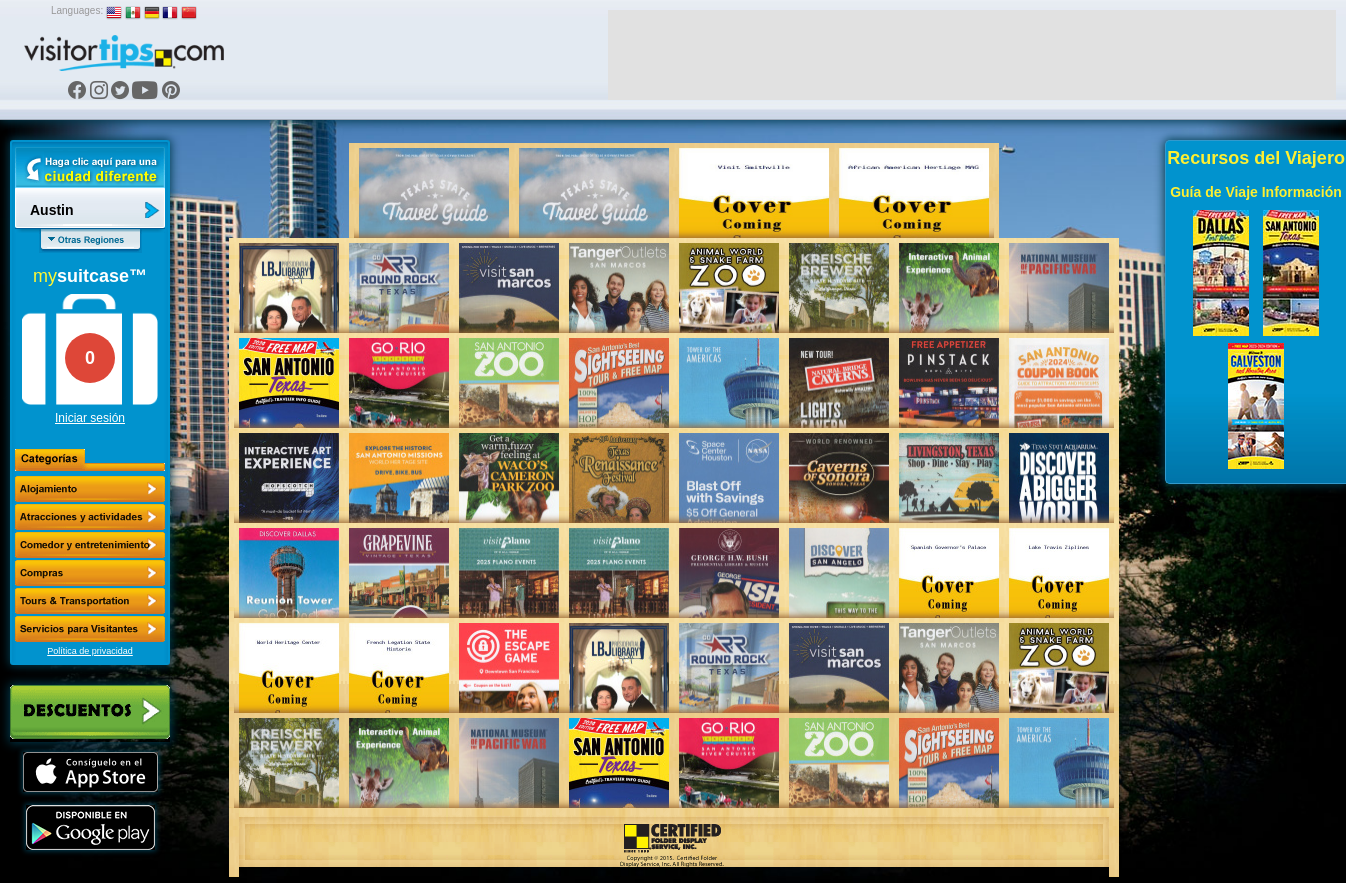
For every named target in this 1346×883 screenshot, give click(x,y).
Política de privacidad (90, 651)
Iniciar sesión (90, 418)
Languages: (77, 10)
